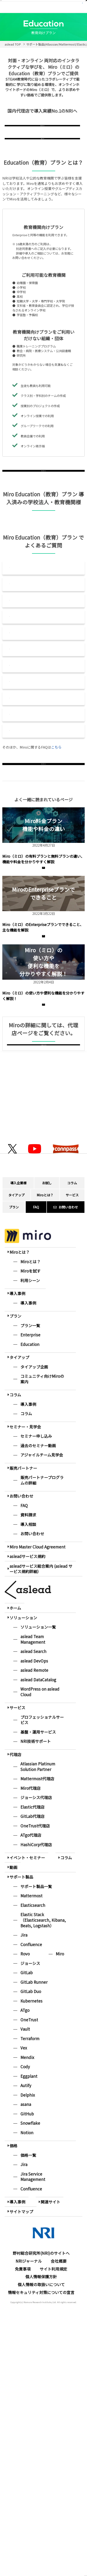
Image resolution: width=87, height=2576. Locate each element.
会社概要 (59, 2534)
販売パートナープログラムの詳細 (42, 1753)
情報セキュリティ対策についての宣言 (41, 2566)
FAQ (24, 1779)
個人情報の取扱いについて (41, 2558)
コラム (72, 1456)
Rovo (25, 2227)
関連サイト (50, 2475)
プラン (14, 1480)
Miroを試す (30, 1544)
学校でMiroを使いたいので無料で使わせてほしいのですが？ (43, 937)
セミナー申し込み (36, 1709)
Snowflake (30, 2396)
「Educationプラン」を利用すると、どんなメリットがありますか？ (43, 660)
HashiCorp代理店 (36, 2118)
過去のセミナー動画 (38, 1719)
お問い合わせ (68, 1480)
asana (25, 2378)
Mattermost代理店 (37, 2052)
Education (29, 1617)
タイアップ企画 (34, 1640)
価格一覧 (28, 2428)
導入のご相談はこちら (44, 488)
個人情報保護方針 (41, 2550)
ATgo (24, 2284)
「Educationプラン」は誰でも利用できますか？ (43, 628)
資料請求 (28, 1788)
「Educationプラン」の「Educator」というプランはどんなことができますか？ (43, 768)
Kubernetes (31, 2274)
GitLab (26, 2246)
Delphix (27, 2368)
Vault (25, 2302)
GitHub (27, 2387)
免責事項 (23, 2542)
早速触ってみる (42, 145)
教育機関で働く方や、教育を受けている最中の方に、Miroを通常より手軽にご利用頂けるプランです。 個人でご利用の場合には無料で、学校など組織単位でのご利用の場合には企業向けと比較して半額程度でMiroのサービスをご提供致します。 (43, 602)
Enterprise (30, 1608)
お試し (47, 1456)
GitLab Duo (30, 2265)
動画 (13, 2141)
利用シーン (30, 1554)
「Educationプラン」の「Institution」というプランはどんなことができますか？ (43, 840)
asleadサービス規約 (27, 1830)
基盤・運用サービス (38, 2005)
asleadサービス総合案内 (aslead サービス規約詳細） (41, 1842)
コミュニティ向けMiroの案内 (42, 1652)
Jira (23, 2208)
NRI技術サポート (35, 2015)
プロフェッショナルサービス (42, 1993)
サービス (72, 1468)
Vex (23, 2321)
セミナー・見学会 (25, 1700)
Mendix (27, 2331)
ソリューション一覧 (38, 1900)
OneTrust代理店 (35, 2099)
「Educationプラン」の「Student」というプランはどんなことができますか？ (43, 696)
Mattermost (31, 2169)
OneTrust (29, 2293)
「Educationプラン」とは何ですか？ (43, 598)
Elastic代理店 (32, 2080)
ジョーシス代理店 (36, 2071)
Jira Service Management (32, 2450)
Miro (60, 2227)
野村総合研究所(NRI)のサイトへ (41, 2526)
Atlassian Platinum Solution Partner (37, 2040)
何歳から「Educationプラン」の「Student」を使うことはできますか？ (43, 732)
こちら (56, 960)
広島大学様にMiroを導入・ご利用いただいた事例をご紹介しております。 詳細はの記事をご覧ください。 (43, 912)
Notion (26, 2406)
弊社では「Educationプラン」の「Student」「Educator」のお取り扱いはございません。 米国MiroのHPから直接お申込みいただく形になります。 (43, 807)
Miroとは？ (45, 1468)
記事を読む (42, 1098)
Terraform (29, 2312)
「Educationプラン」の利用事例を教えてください (43, 908)
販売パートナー (23, 1741)
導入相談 (28, 1797)
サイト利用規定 (53, 2542)
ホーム (15, 1881)
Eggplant (28, 2349)
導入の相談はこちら (42, 127)
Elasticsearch (32, 2178)
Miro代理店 (30, 2061)
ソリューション (23, 1891)
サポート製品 (21, 2150)
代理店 (15, 2028)
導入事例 (17, 1567)
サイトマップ (21, 2485)
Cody (25, 2340)
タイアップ (16, 1468)
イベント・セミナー (27, 2131)
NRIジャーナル (29, 2534)
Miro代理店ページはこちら (43, 1299)
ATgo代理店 (30, 2108)
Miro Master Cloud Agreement (37, 1820)
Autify (25, 2359)
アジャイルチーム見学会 (41, 1728)
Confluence (31, 2218)
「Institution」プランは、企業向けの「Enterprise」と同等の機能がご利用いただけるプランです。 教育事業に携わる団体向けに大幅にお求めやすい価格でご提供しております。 (43, 843)
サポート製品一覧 (36, 2160)
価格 (13, 2419)
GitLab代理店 (32, 2090)
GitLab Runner (34, 2255)
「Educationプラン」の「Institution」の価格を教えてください (43, 875)
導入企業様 (18, 1456)
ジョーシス (30, 2236)
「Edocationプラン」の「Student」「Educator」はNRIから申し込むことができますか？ (43, 804)
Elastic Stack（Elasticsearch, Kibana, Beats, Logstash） (43, 2193)
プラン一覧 (30, 1599)
